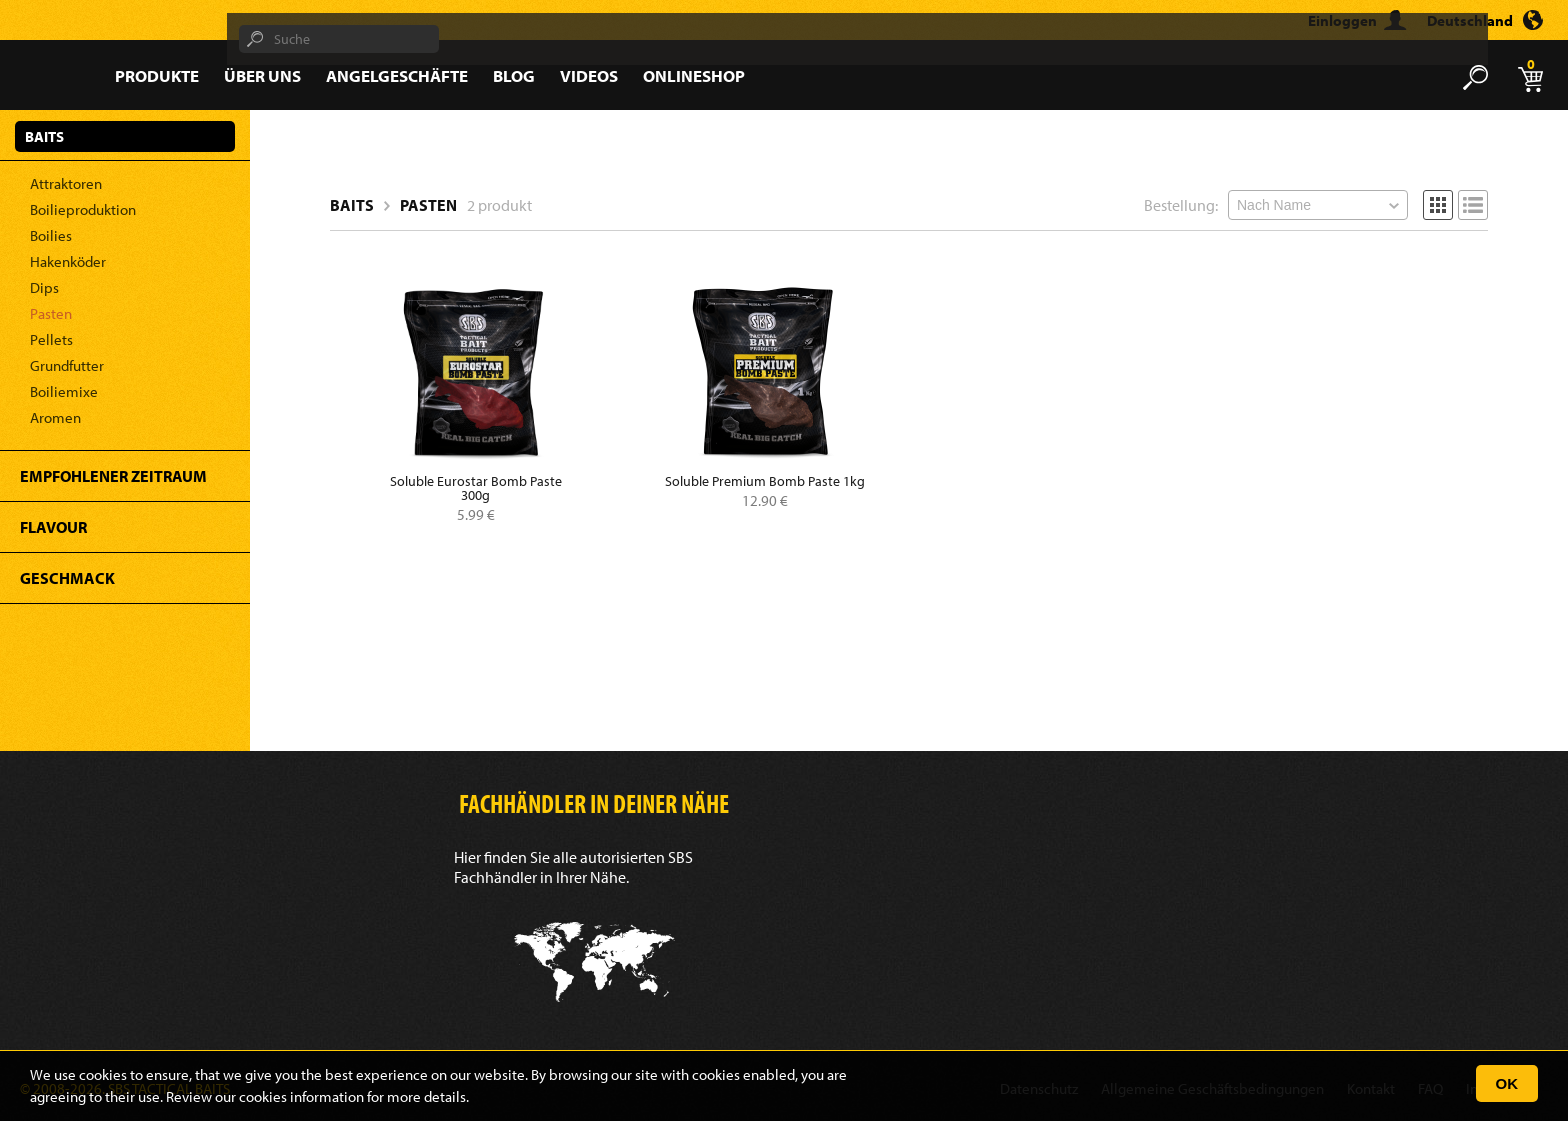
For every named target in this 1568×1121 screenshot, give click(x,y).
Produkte (157, 75)
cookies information (301, 1096)
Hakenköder (68, 261)
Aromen (55, 417)
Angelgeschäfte (397, 75)
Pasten (51, 313)
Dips (44, 287)
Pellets (51, 339)
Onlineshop (694, 75)
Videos (589, 75)
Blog (514, 75)
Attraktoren (66, 183)
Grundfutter (67, 365)
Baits (352, 205)
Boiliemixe (64, 391)
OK (1507, 1083)
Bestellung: (1181, 205)
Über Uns (262, 75)
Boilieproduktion (83, 209)
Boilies (51, 235)
